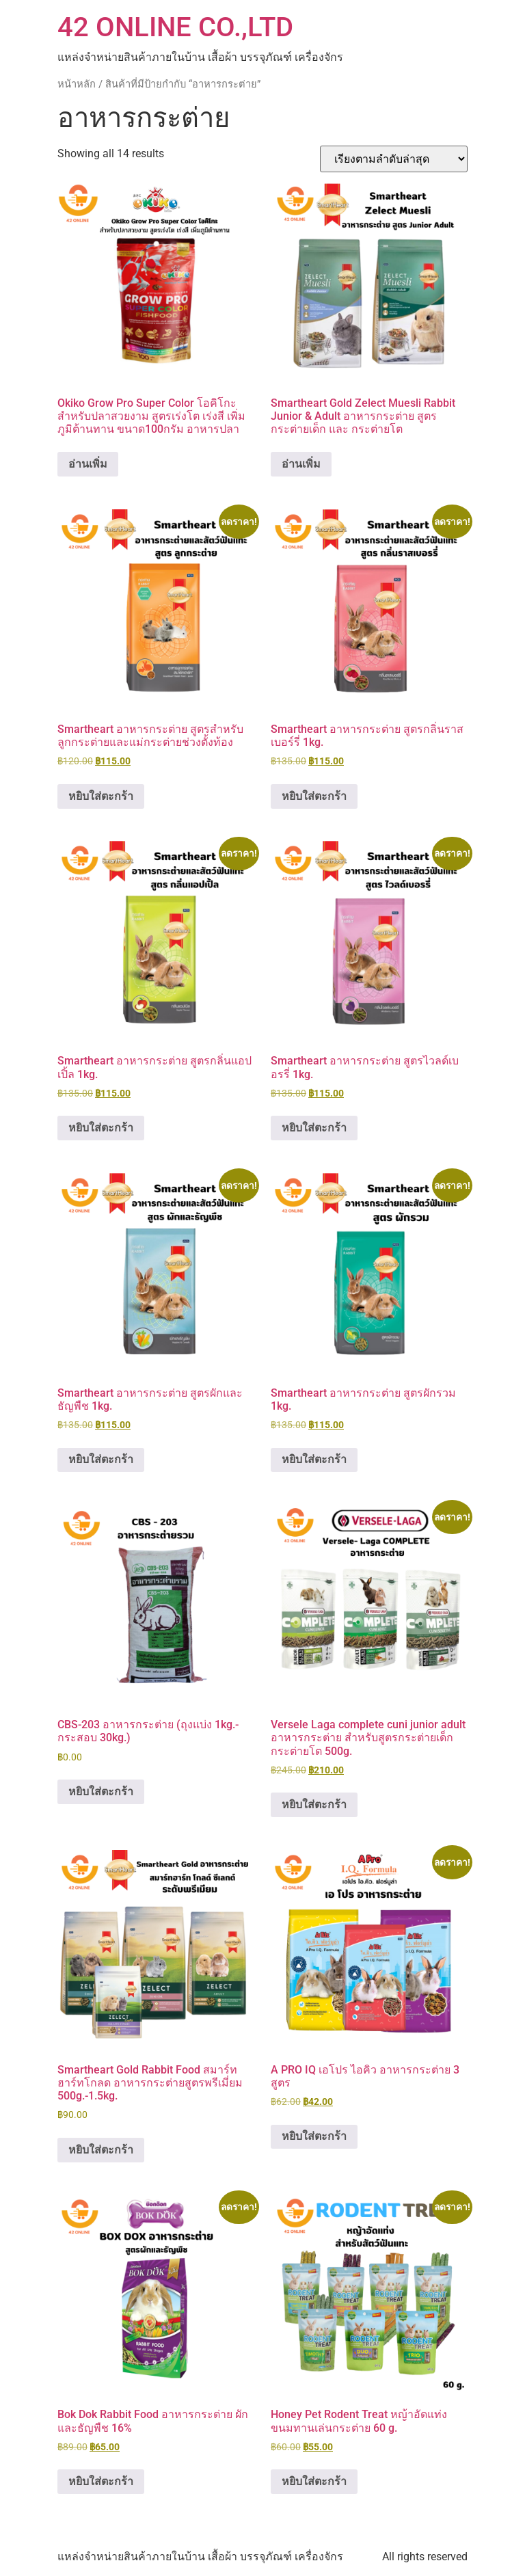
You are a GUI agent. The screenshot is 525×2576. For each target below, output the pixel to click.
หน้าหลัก (76, 84)
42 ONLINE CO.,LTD (175, 27)
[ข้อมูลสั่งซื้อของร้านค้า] (394, 159)
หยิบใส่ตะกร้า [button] (100, 796)
